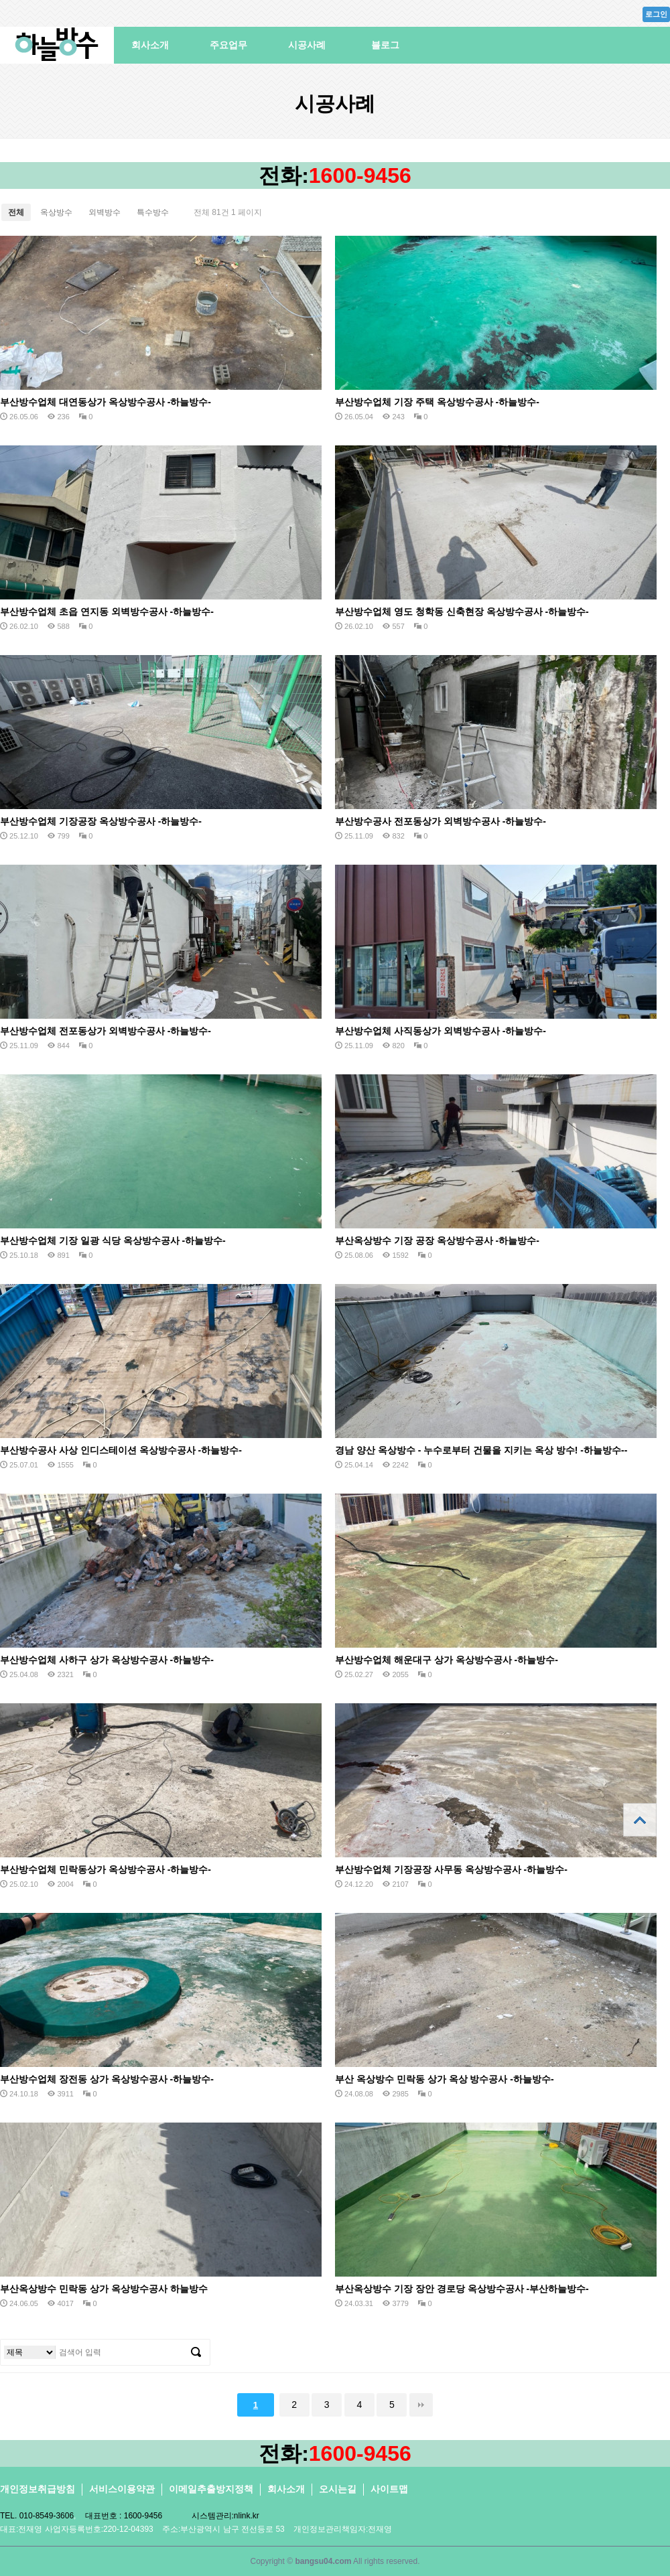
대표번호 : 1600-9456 (123, 2515)
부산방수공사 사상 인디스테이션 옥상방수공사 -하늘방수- (121, 1450)
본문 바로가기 (0, 0)
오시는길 (337, 2489)
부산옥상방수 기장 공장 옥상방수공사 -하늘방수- (437, 1240)
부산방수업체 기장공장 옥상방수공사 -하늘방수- (101, 821)
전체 (16, 212)
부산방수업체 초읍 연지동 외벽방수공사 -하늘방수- (107, 611)
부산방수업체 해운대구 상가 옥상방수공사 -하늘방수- (446, 1659)
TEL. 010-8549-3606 (37, 2515)
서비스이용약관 (122, 2489)
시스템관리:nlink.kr (225, 2515)
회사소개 (150, 45)
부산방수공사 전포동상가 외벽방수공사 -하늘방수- (440, 821)
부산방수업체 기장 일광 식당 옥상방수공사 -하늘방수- (113, 1240)
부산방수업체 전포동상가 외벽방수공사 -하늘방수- (105, 1030)
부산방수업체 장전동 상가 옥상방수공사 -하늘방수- (107, 2079)
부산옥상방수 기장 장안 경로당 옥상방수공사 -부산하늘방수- (462, 2288)
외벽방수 (104, 212)
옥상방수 (56, 212)
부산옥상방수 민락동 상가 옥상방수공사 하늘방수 (104, 2288)
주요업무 (228, 45)
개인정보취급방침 (37, 2489)
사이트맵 (389, 2489)
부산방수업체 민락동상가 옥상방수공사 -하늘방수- (105, 1869)
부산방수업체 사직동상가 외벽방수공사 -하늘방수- (440, 1030)
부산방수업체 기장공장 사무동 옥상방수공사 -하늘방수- (451, 1869)
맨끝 (421, 2405)
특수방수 (153, 212)
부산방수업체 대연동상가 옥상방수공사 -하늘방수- (105, 402)
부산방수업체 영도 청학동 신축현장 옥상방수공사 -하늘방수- (462, 611)
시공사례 (307, 45)
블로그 (385, 45)
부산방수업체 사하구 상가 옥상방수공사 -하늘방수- (107, 1659)
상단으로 (640, 1820)
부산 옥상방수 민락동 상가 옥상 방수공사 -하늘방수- (444, 2079)
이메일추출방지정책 (211, 2489)
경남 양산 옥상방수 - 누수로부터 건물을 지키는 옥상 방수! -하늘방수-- (481, 1450)
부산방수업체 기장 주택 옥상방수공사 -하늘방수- (437, 402)
